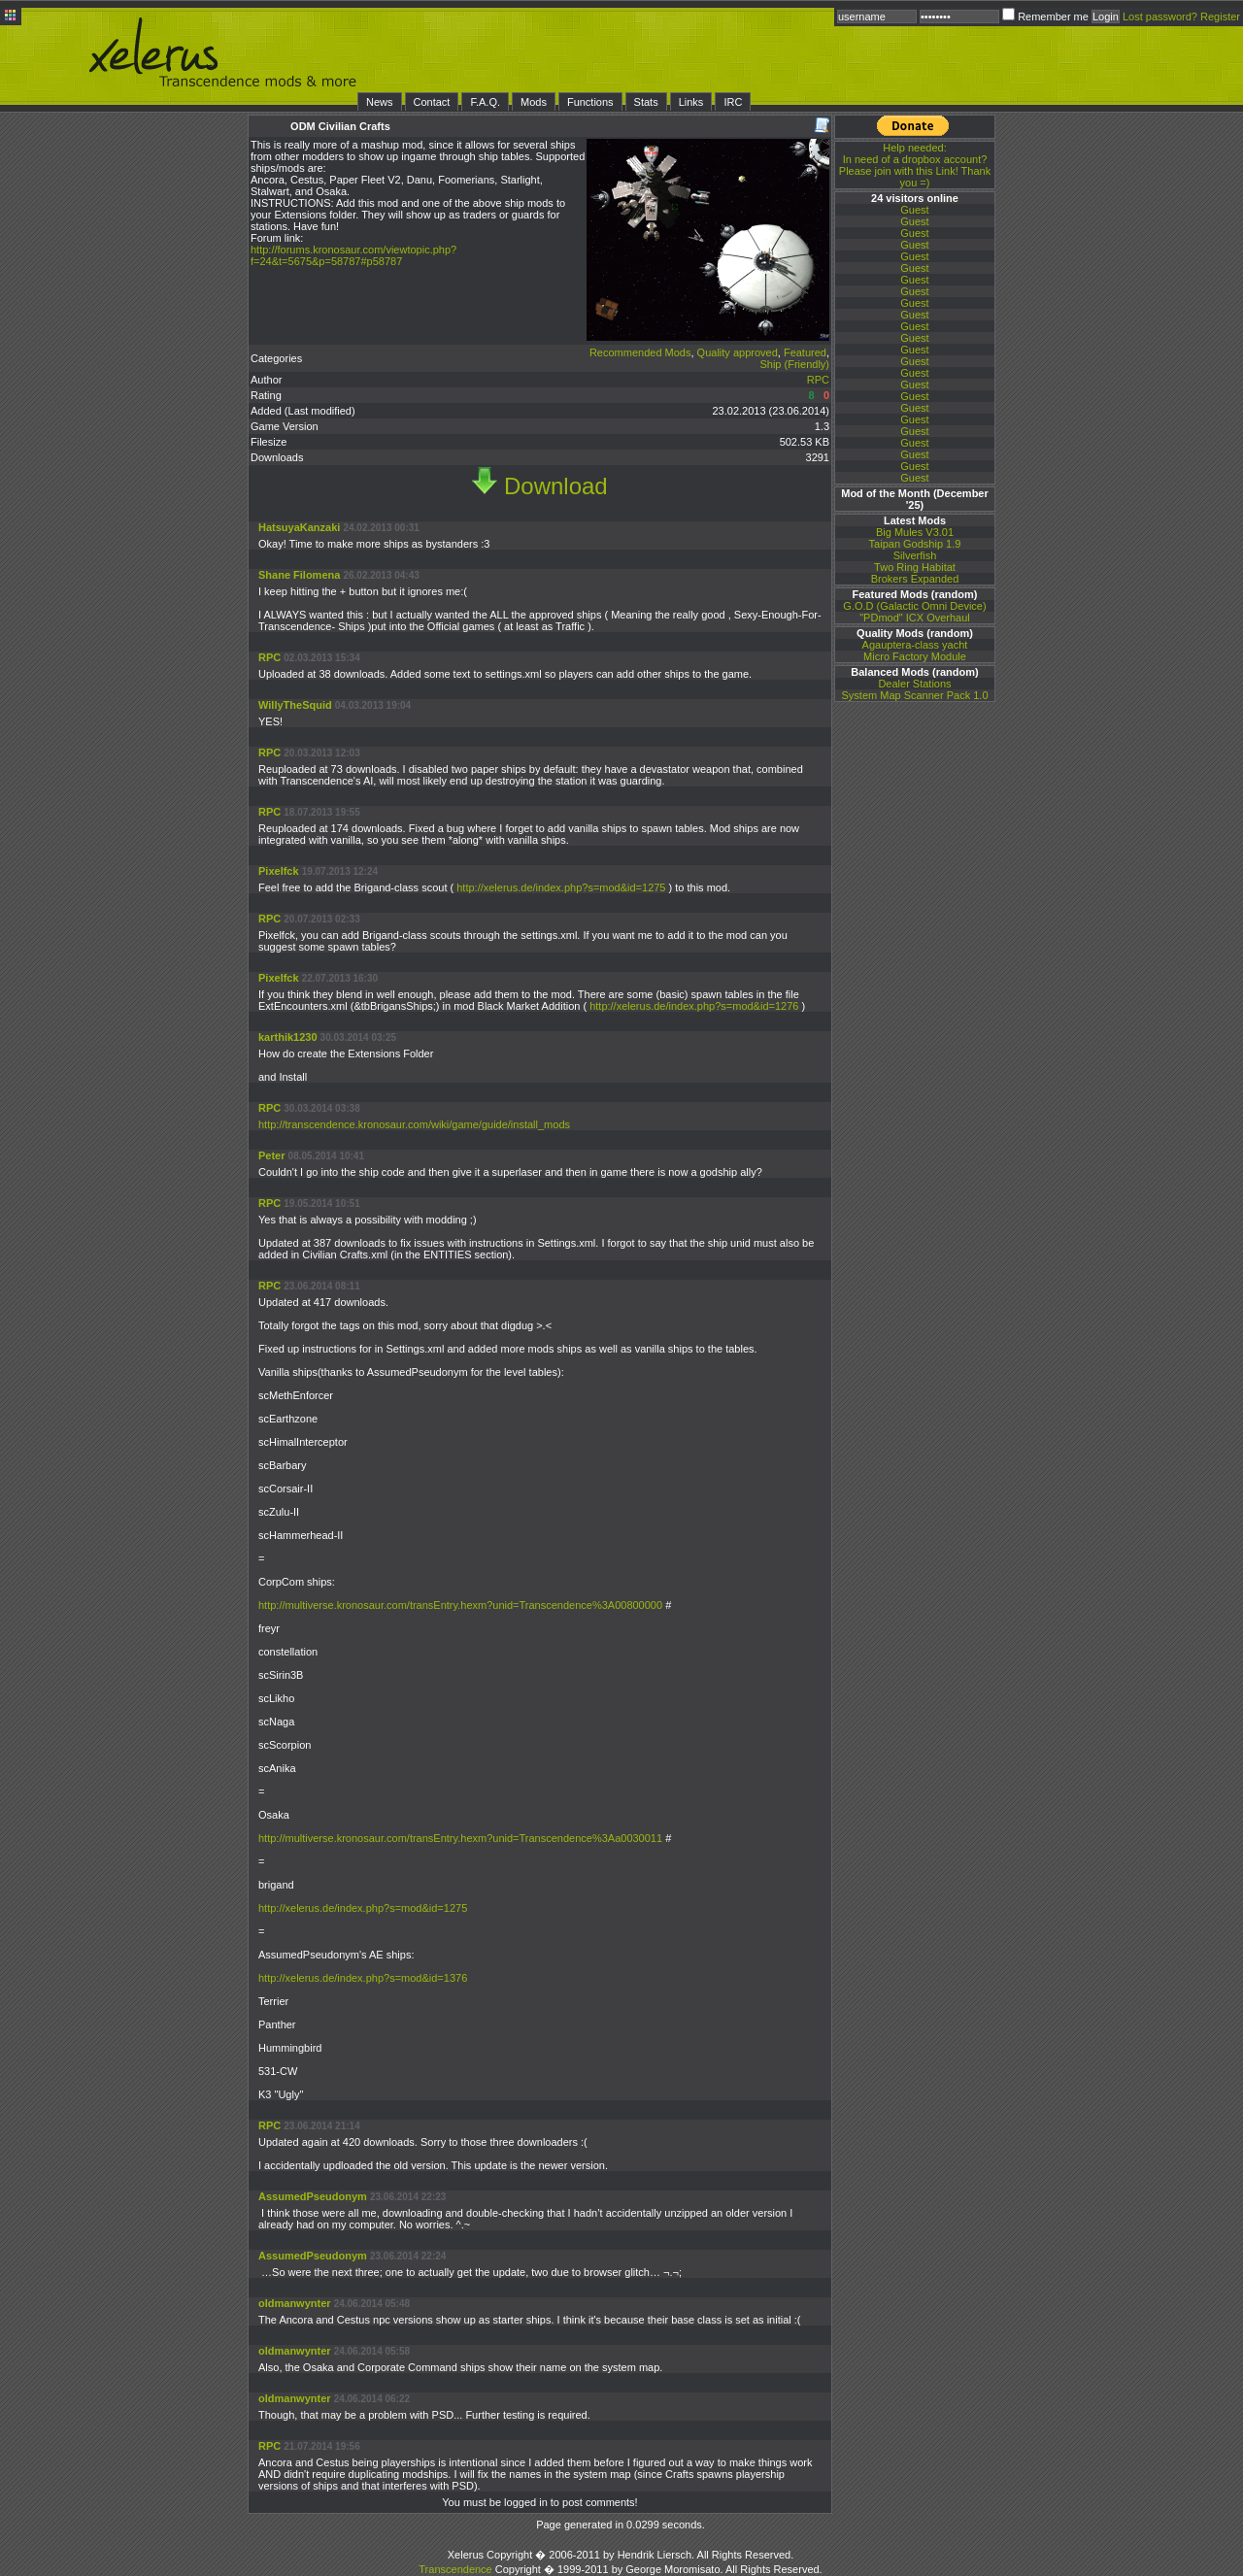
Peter (272, 1155)
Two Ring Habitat (915, 567)
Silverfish (915, 555)
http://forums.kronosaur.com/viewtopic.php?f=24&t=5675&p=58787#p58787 (353, 255)
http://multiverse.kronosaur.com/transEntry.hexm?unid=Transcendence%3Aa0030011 (461, 1838)
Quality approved (737, 352)
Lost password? (1160, 16)
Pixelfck (278, 871)
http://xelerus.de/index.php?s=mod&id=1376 (362, 1978)
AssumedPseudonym (312, 2196)
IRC (732, 102)
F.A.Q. (485, 102)
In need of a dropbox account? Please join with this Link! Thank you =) (915, 165)
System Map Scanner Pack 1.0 (914, 695)
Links (691, 102)
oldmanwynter (294, 2303)
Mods (534, 102)
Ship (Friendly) (794, 364)
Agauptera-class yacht (915, 645)
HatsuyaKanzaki (299, 527)
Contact (432, 102)
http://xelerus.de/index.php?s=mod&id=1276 (694, 1006)
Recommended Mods (640, 352)
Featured (805, 352)
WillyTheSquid (295, 705)
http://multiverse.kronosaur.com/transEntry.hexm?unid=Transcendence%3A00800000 (461, 1605)
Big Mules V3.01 (915, 532)
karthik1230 (288, 1037)
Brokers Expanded (915, 579)
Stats (646, 102)
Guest (914, 210)
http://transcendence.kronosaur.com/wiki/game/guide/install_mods (414, 1124)
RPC (818, 379)
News (379, 102)
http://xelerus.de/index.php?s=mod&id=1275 (561, 887)
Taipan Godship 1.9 (915, 544)
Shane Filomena (299, 575)
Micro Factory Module (914, 656)
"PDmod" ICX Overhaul (914, 617)
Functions (590, 102)
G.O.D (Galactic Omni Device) (914, 606)
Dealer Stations (914, 683)
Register (1220, 16)
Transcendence (455, 2569)
